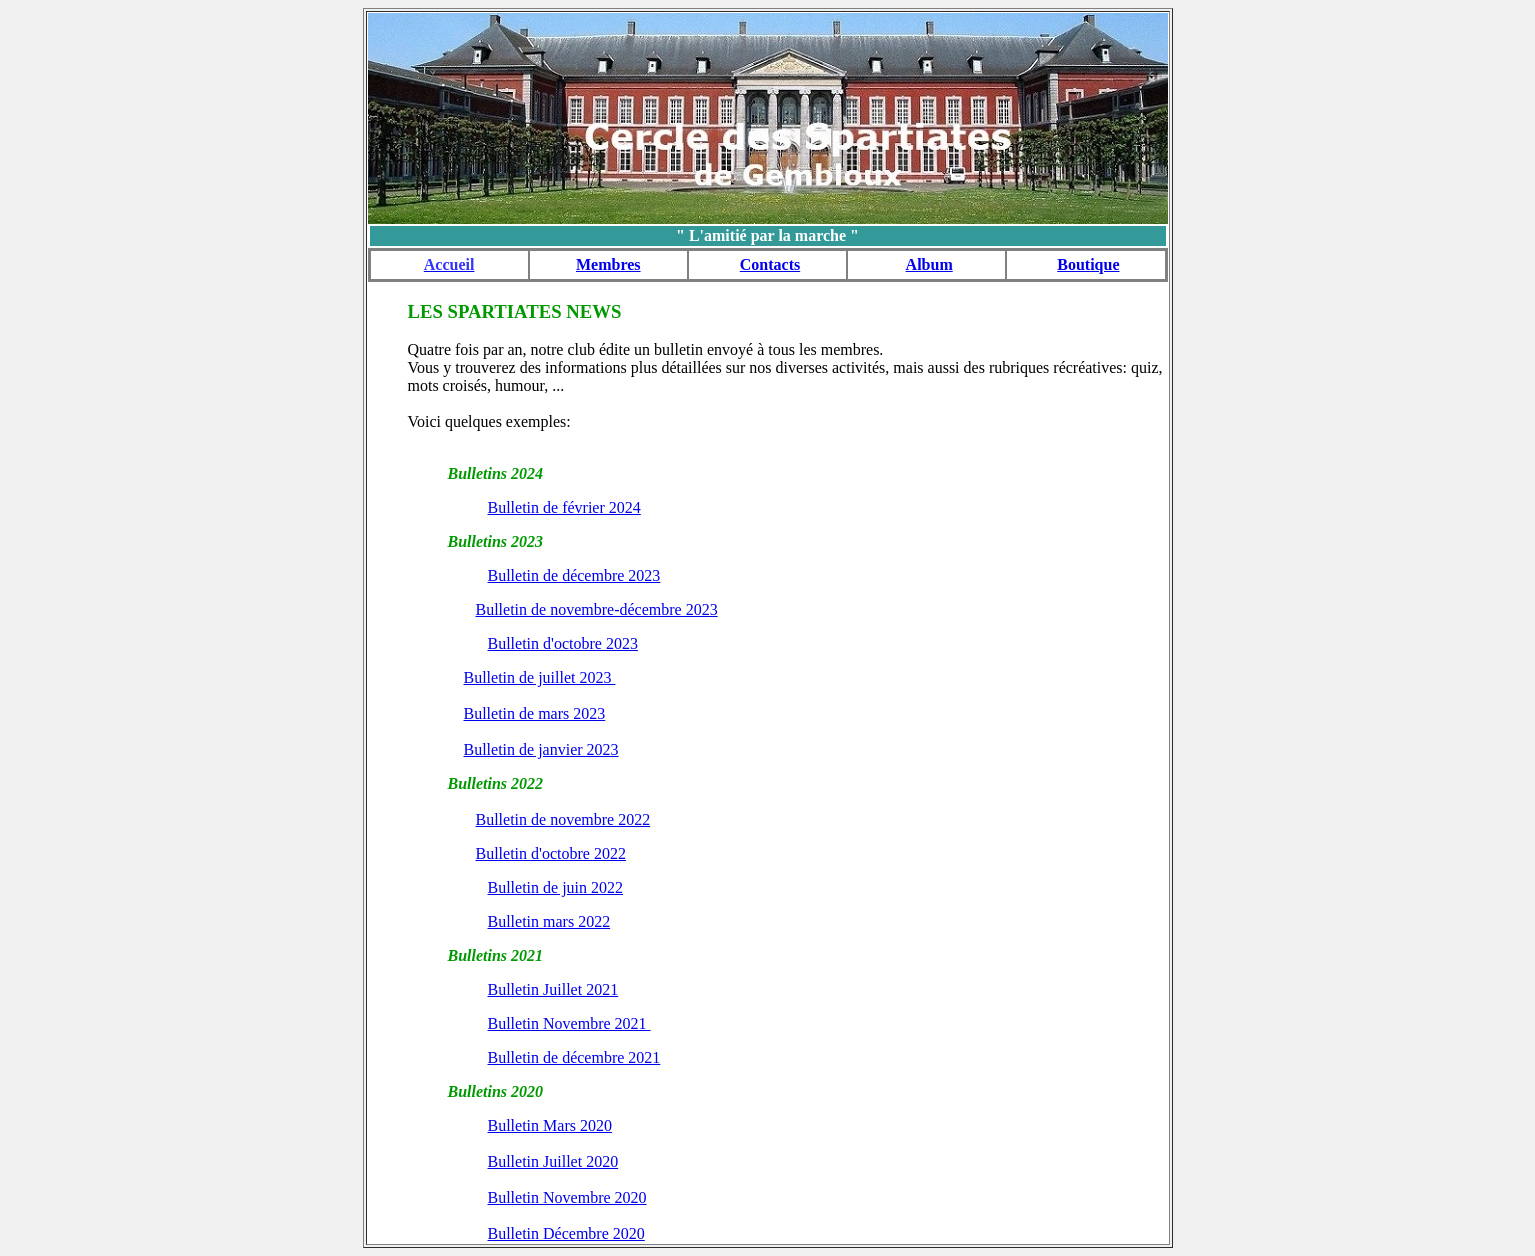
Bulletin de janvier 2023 (541, 749)
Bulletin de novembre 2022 (563, 819)
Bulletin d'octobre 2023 (563, 643)
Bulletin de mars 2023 (535, 713)
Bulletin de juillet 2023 (540, 677)
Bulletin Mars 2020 (550, 1125)
